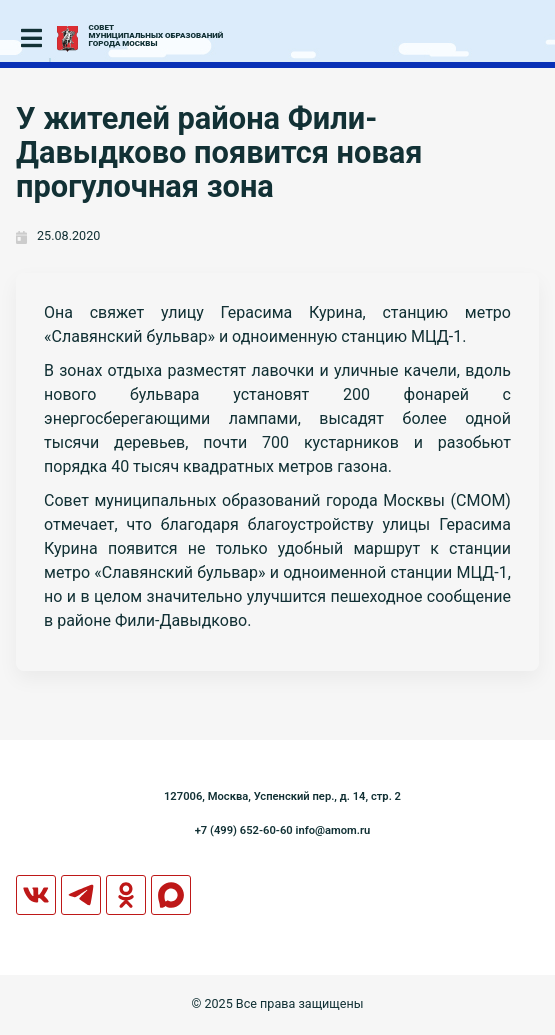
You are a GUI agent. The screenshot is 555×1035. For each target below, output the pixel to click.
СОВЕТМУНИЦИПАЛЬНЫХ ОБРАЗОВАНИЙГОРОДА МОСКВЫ (156, 36)
